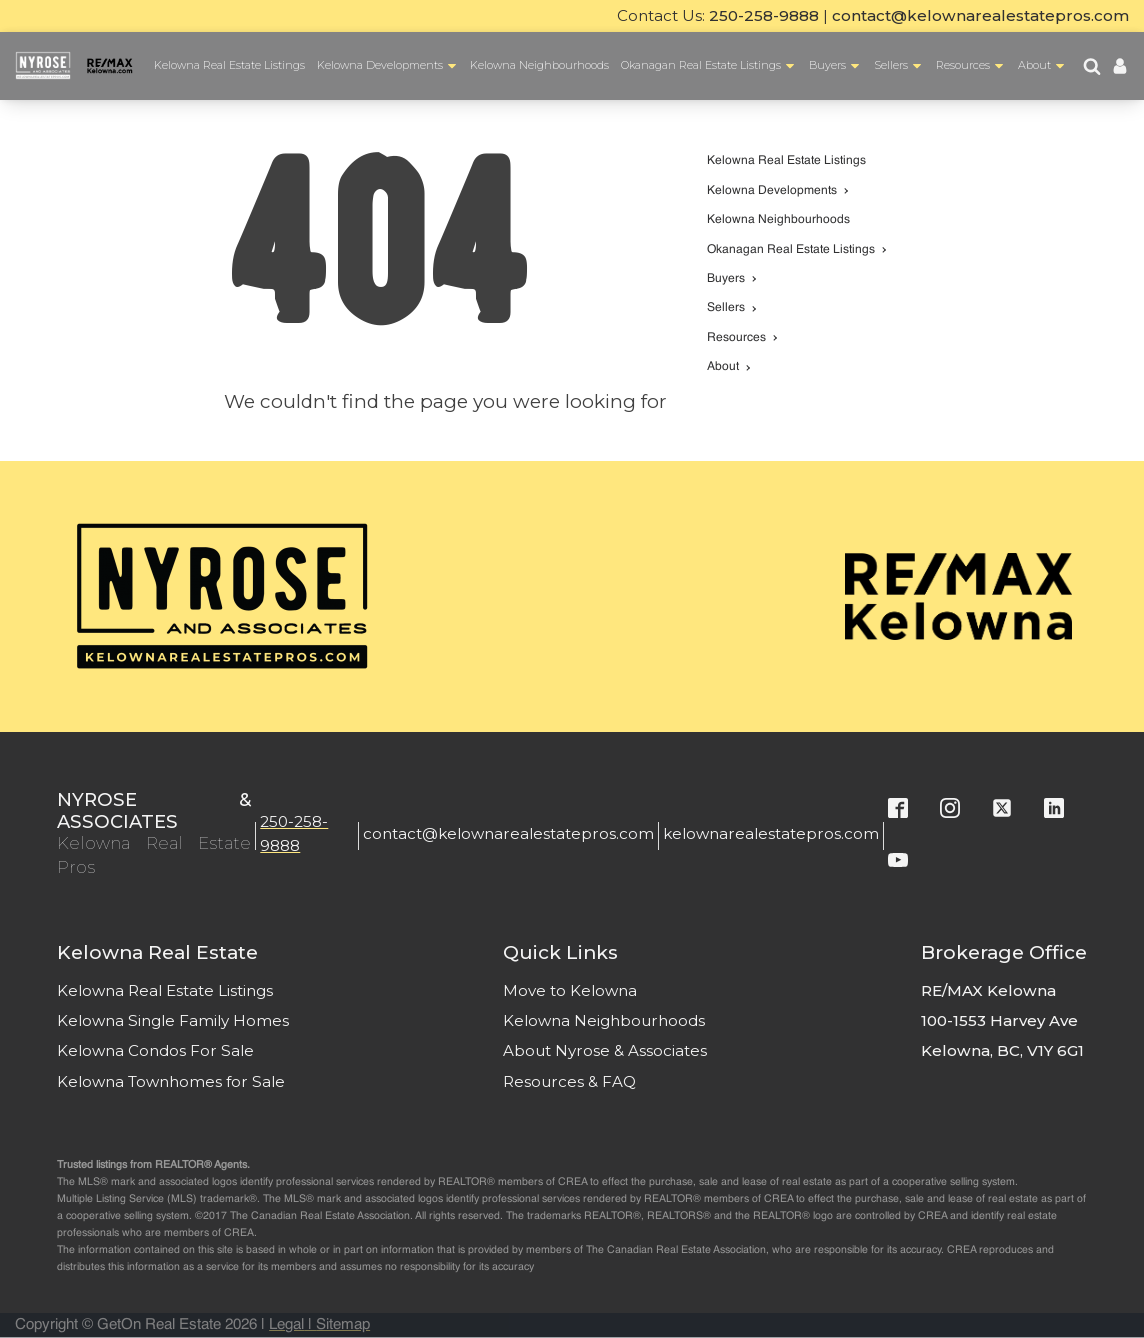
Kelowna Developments (388, 66)
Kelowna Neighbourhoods (539, 65)
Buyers (836, 66)
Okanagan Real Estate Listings (709, 66)
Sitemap (343, 1324)
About (1043, 66)
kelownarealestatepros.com (771, 833)
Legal (286, 1324)
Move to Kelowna (570, 990)
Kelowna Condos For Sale (155, 1050)
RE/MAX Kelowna (988, 990)
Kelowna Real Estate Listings (229, 65)
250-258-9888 (764, 15)
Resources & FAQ (569, 1081)
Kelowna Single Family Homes (173, 1020)
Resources (971, 66)
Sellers (899, 66)
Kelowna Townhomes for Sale (171, 1081)
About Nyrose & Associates (605, 1050)
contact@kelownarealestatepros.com (980, 15)
